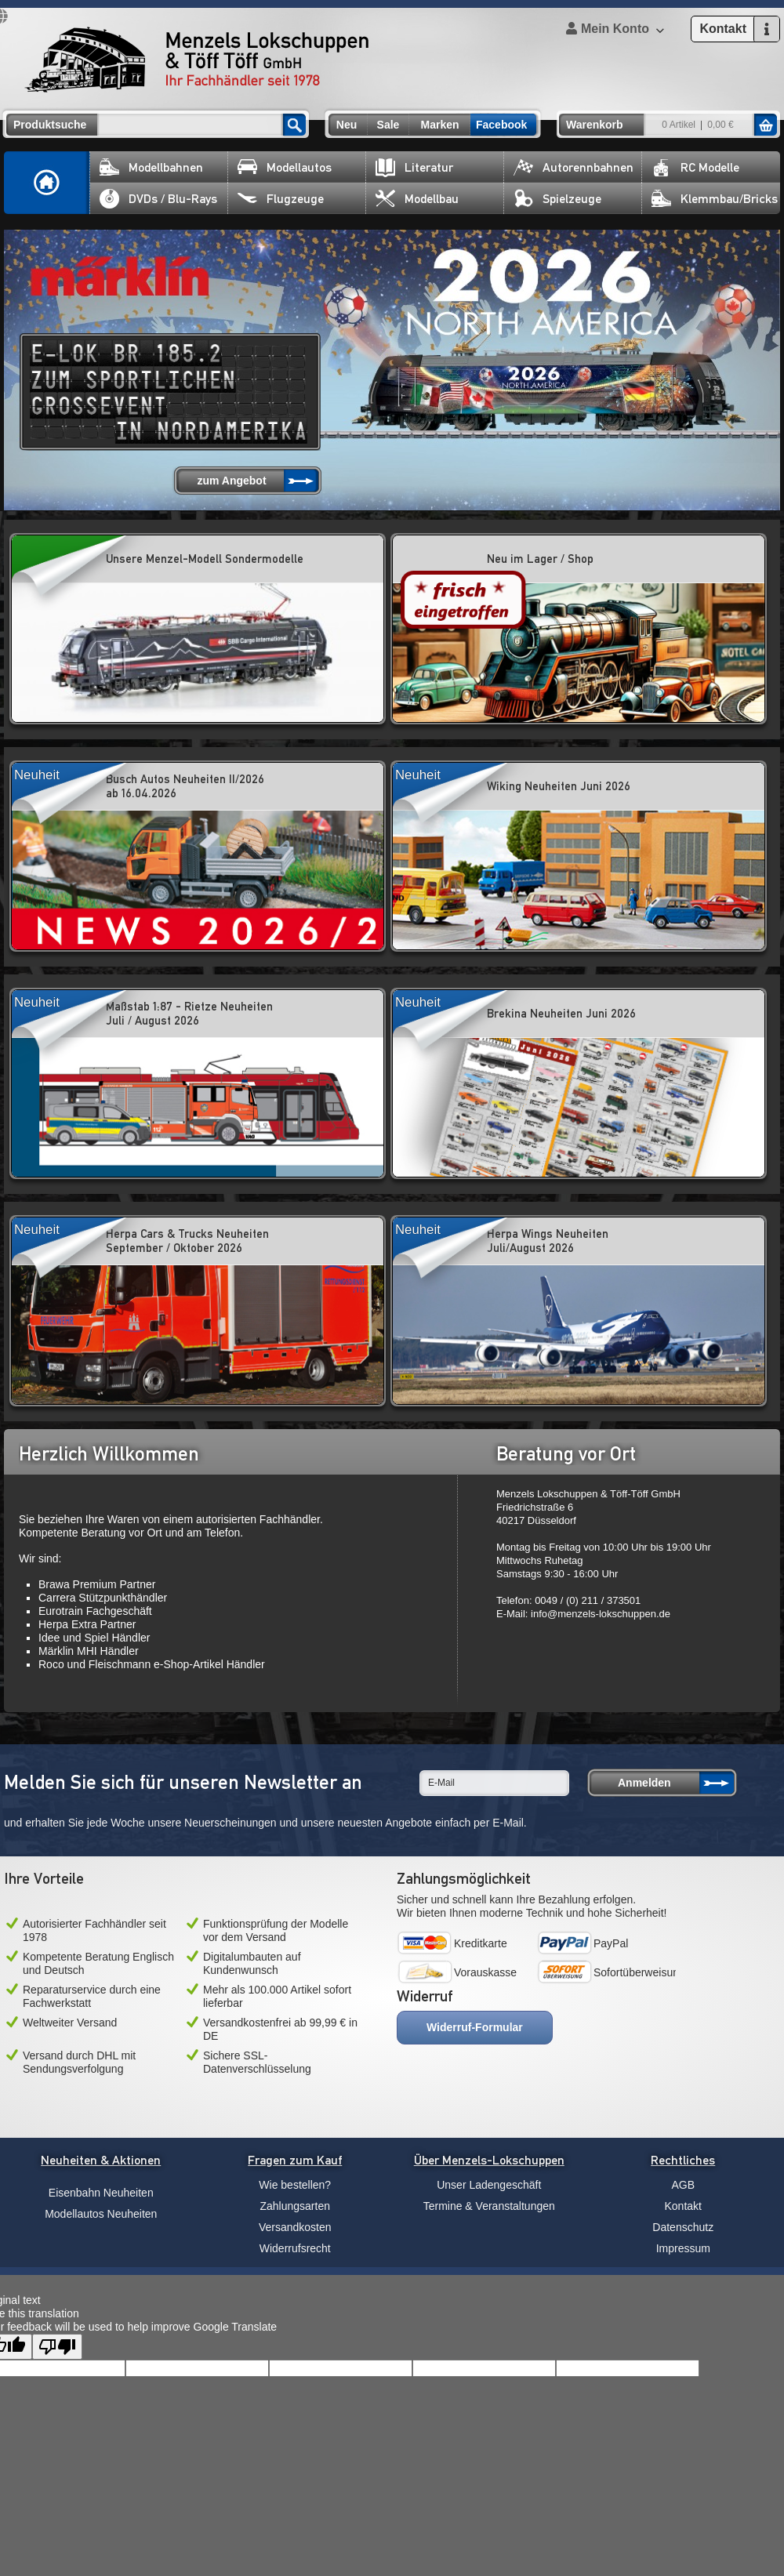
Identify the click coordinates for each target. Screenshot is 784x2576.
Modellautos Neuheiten (101, 2214)
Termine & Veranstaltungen (489, 2206)
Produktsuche (49, 124)
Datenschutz (682, 2227)
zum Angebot (231, 480)
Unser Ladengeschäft (489, 2185)
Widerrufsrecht (295, 2248)
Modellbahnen (151, 167)
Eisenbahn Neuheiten (101, 2192)
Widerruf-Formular (474, 2027)
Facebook (501, 124)
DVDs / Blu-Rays (158, 199)
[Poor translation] (57, 2347)
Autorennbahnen (573, 167)
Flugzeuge (281, 199)
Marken (439, 124)
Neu (346, 124)
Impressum (683, 2248)
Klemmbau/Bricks (715, 199)
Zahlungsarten (295, 2206)
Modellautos (285, 167)
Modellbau (417, 199)
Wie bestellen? (295, 2185)
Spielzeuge (557, 199)
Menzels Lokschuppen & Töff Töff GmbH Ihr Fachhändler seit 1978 (196, 60)
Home (47, 182)
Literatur (414, 167)
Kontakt (683, 2206)
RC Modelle (695, 167)
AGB (683, 2185)
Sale (388, 124)
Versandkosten (295, 2227)
